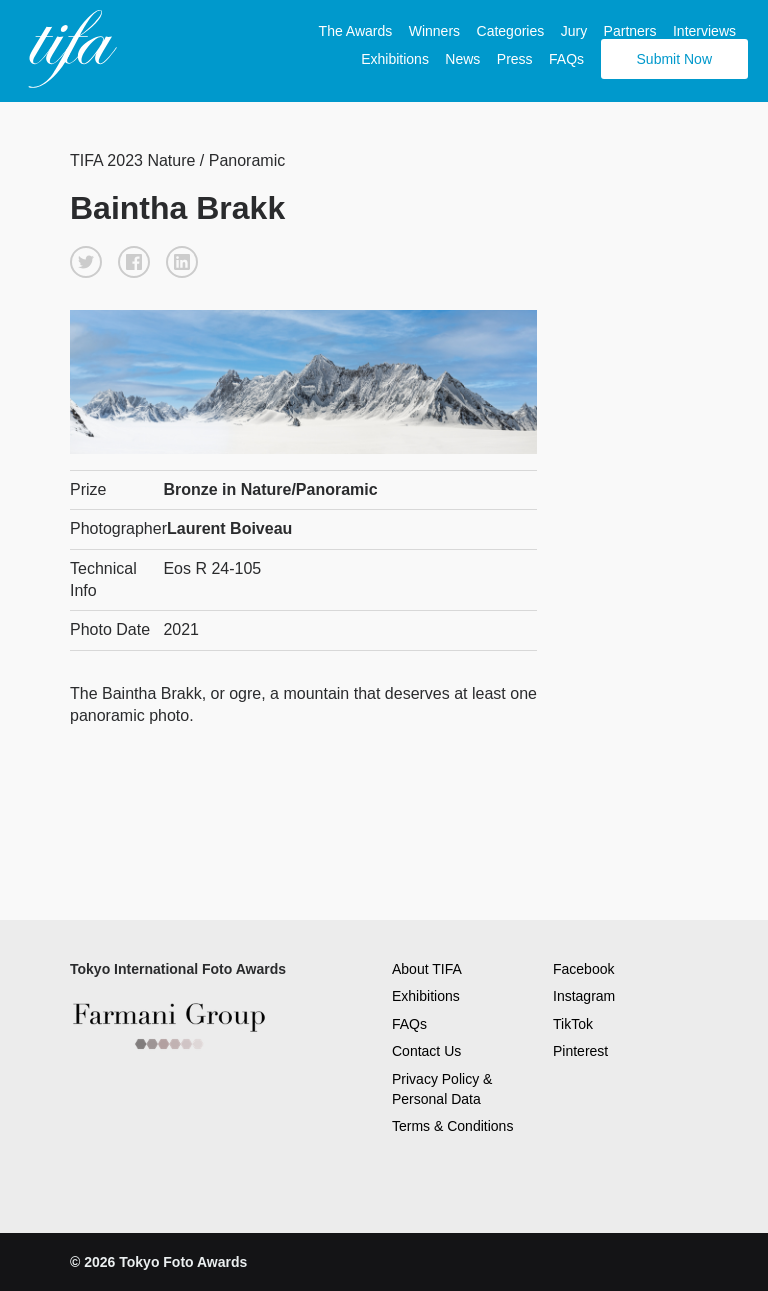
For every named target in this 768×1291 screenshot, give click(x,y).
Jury (574, 31)
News (462, 59)
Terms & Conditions (452, 1126)
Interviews (704, 31)
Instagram (584, 996)
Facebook (583, 969)
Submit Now (674, 59)
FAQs (566, 59)
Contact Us (426, 1051)
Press (515, 59)
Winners (434, 31)
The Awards (356, 31)
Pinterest (580, 1051)
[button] (86, 262)
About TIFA (427, 969)
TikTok (573, 1024)
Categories (511, 31)
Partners (630, 31)
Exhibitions (395, 59)
